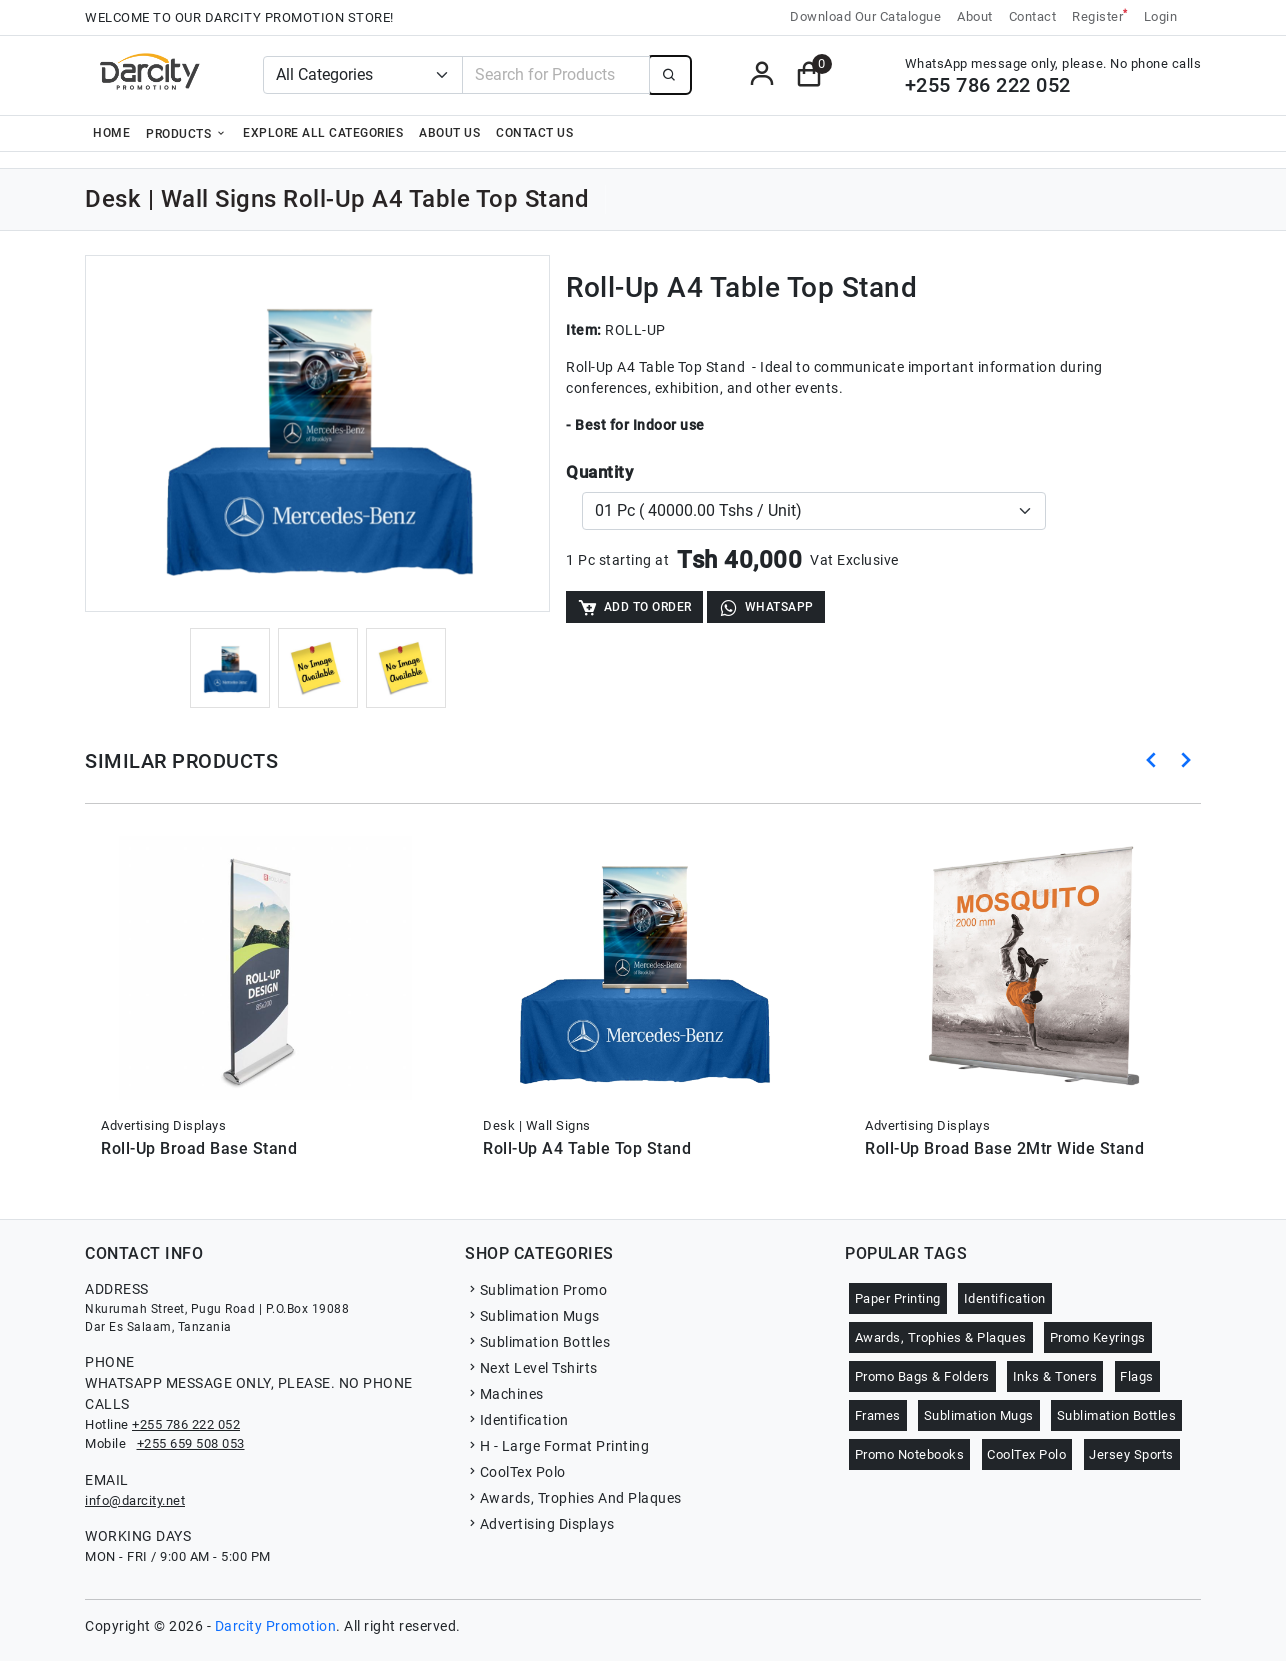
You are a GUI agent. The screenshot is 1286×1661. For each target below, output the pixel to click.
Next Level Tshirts (531, 1368)
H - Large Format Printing (557, 1446)
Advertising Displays (540, 1524)
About (975, 16)
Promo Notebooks (910, 1454)
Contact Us (534, 133)
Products (186, 133)
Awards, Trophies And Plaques (573, 1498)
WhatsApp (766, 607)
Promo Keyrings (1098, 1337)
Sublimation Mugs (532, 1316)
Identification (517, 1420)
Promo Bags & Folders (922, 1376)
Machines (504, 1394)
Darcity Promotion (276, 1626)
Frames (878, 1415)
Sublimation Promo (536, 1290)
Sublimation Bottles (537, 1342)
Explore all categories (323, 133)
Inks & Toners (1055, 1376)
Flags (1137, 1376)
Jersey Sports (1131, 1454)
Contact (1033, 16)
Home (111, 133)
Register (1100, 15)
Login (1161, 16)
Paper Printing (898, 1298)
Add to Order (634, 607)
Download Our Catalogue (865, 16)
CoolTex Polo (515, 1472)
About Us (449, 133)
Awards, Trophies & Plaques (941, 1337)
